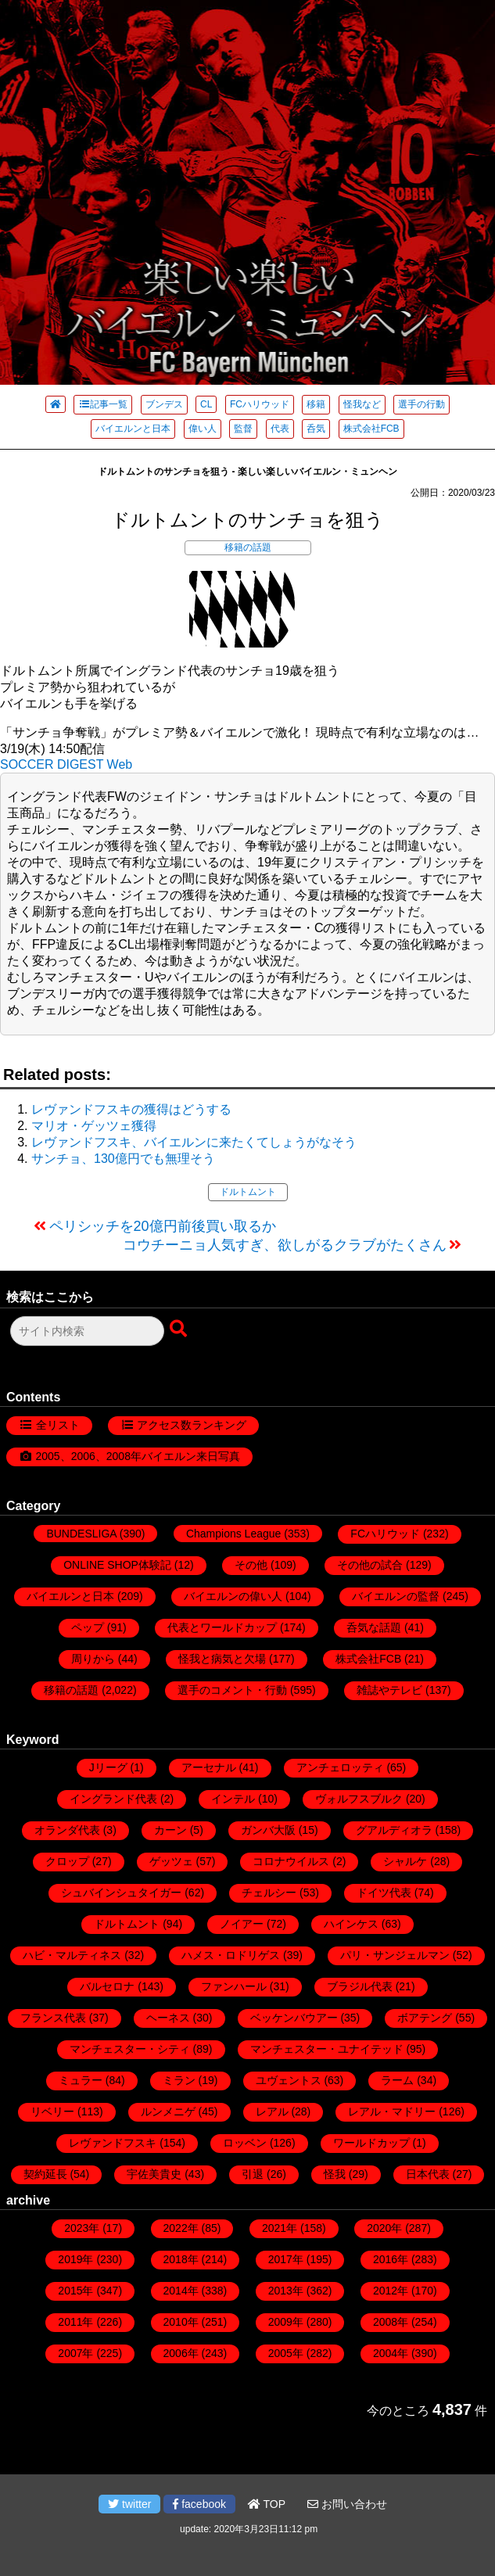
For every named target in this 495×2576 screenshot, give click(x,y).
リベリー (52, 2111)
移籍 (316, 404)
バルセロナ (107, 1986)
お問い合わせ (347, 2504)
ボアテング (424, 2017)
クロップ (67, 1861)
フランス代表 (53, 2017)
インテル (233, 1798)
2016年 (390, 2259)
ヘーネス (168, 2017)
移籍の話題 (247, 547)
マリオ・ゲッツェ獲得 (93, 1125)
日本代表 (428, 2174)
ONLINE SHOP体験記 (117, 1565)
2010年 (181, 2322)
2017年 (285, 2259)
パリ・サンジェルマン (395, 1955)
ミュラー (80, 2080)
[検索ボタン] (180, 1329)
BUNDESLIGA (81, 1533)
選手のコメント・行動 (232, 1690)
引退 (253, 2174)
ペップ (87, 1627)
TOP (266, 2504)
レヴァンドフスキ (112, 2143)
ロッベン (245, 2143)
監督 (243, 428)
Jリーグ (108, 1767)
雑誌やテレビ (389, 1690)
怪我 (335, 2174)
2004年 (390, 2353)
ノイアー (242, 1924)
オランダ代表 (67, 1830)
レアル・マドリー (392, 2111)
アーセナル (208, 1767)
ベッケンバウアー (294, 2017)
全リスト (58, 1425)
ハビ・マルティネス (72, 1955)
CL (206, 404)
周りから (93, 1658)
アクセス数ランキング (191, 1425)
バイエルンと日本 (132, 428)
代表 (280, 428)
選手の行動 (421, 404)
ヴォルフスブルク (359, 1798)
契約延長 (45, 2174)
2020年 (384, 2228)
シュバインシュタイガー (121, 1892)
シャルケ (405, 1861)
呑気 (316, 428)
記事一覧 (102, 404)
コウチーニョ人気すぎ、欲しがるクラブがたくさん (285, 1245)
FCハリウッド (259, 404)
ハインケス (351, 1924)
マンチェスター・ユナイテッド (327, 2049)
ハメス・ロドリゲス (230, 1955)
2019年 (75, 2259)
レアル (272, 2111)
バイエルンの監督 (395, 1596)
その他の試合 (370, 1565)
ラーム (397, 2080)
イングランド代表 (113, 1798)
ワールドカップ (371, 2143)
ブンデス (164, 404)
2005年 (285, 2353)
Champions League (233, 1533)
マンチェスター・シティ (130, 2049)
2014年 (181, 2290)
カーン (170, 1830)
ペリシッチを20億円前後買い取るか (162, 1226)
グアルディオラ (394, 1830)
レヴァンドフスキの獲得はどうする (131, 1109)
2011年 (75, 2322)
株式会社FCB (371, 428)
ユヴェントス (288, 2080)
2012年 (390, 2290)
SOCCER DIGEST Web (66, 764)
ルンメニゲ (168, 2111)
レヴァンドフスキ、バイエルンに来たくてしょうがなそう (194, 1142)
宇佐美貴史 (154, 2174)
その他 (251, 1565)
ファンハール (234, 1986)
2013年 (285, 2290)
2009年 (285, 2322)
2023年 (81, 2228)
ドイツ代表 (384, 1892)
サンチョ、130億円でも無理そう (123, 1158)
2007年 (75, 2353)
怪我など (362, 404)
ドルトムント (248, 1191)
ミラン (179, 2080)
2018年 (181, 2259)
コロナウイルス (291, 1861)
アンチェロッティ (340, 1767)
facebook (199, 2504)
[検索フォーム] (87, 1331)
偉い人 (202, 428)
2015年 (75, 2290)
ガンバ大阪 (268, 1830)
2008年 (390, 2322)
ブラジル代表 (360, 1986)
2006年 (181, 2353)
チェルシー (269, 1892)
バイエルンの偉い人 (233, 1596)
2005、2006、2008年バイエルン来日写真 (138, 1456)
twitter (129, 2504)
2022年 (181, 2228)
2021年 (279, 2228)
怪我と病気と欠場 (222, 1658)
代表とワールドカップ (222, 1627)
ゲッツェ (171, 1861)
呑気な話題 (373, 1627)
